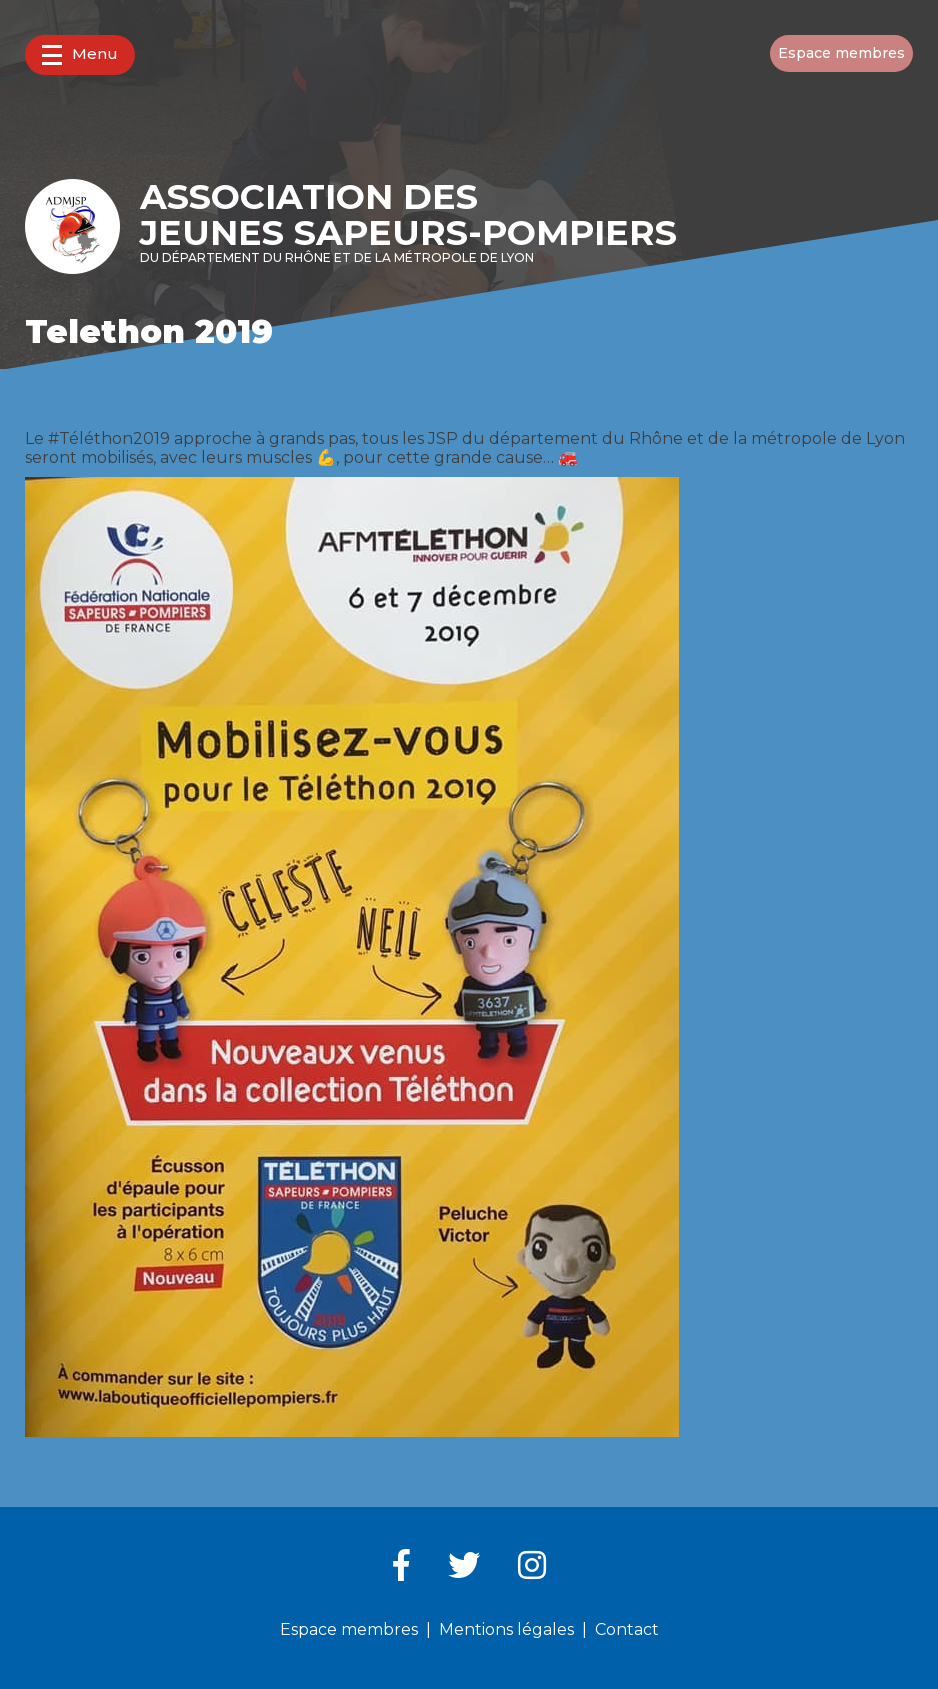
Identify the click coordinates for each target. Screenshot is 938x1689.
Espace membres (841, 53)
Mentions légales (506, 1629)
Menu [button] (80, 54)
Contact (627, 1629)
